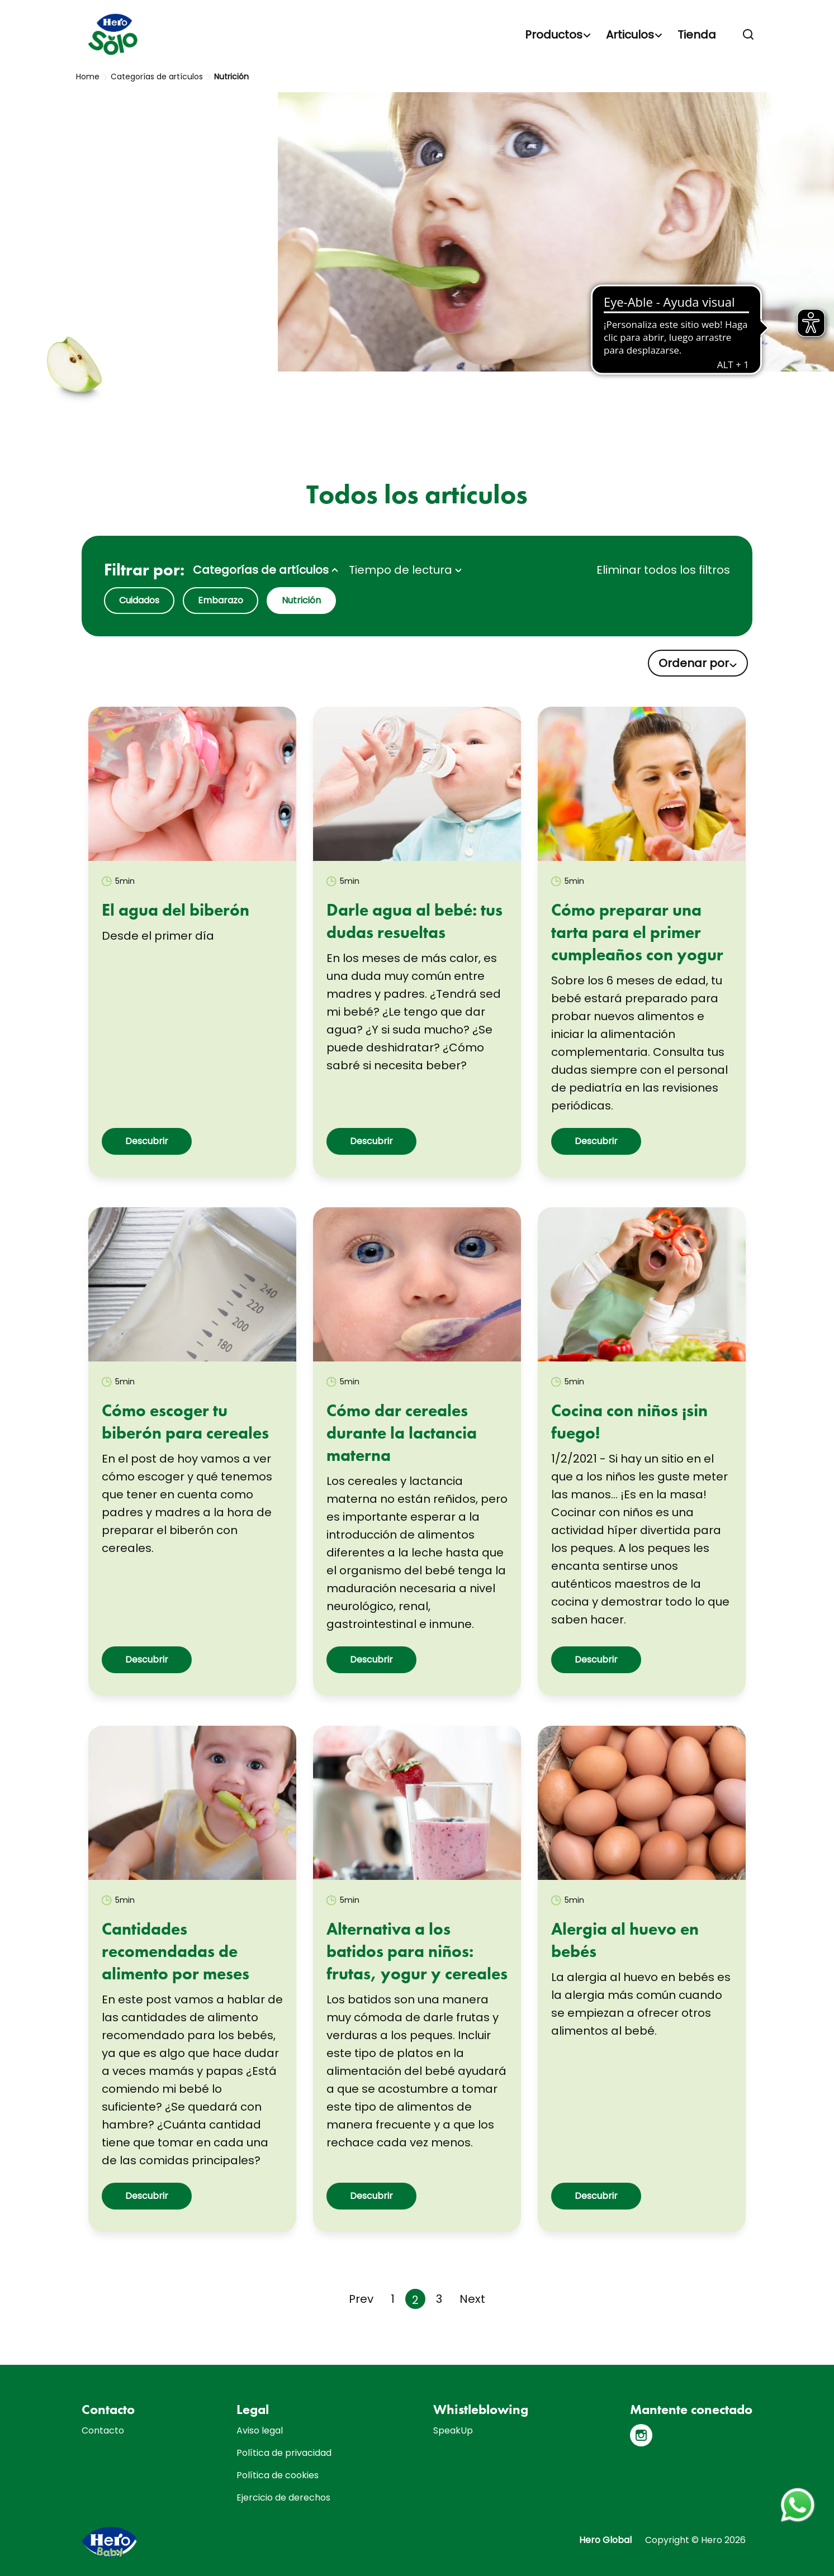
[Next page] (472, 2299)
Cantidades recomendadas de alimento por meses (175, 1951)
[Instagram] (641, 2435)
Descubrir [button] (146, 1141)
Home (87, 76)
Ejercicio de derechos (283, 2497)
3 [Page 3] (439, 2299)
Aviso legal (259, 2430)
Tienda (696, 34)
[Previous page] (361, 2299)
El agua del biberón (175, 910)
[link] (192, 784)
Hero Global (605, 2540)
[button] (748, 34)
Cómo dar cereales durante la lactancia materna (401, 1433)
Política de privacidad (283, 2452)
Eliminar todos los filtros (663, 570)
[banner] (417, 33)
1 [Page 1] (393, 2299)
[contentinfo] (417, 2470)
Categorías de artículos (157, 76)
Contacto (103, 2430)
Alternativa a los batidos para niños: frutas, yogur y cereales (417, 1951)
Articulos (630, 34)
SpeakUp (453, 2430)
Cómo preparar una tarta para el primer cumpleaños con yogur (637, 932)
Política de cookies (277, 2475)
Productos (553, 34)
